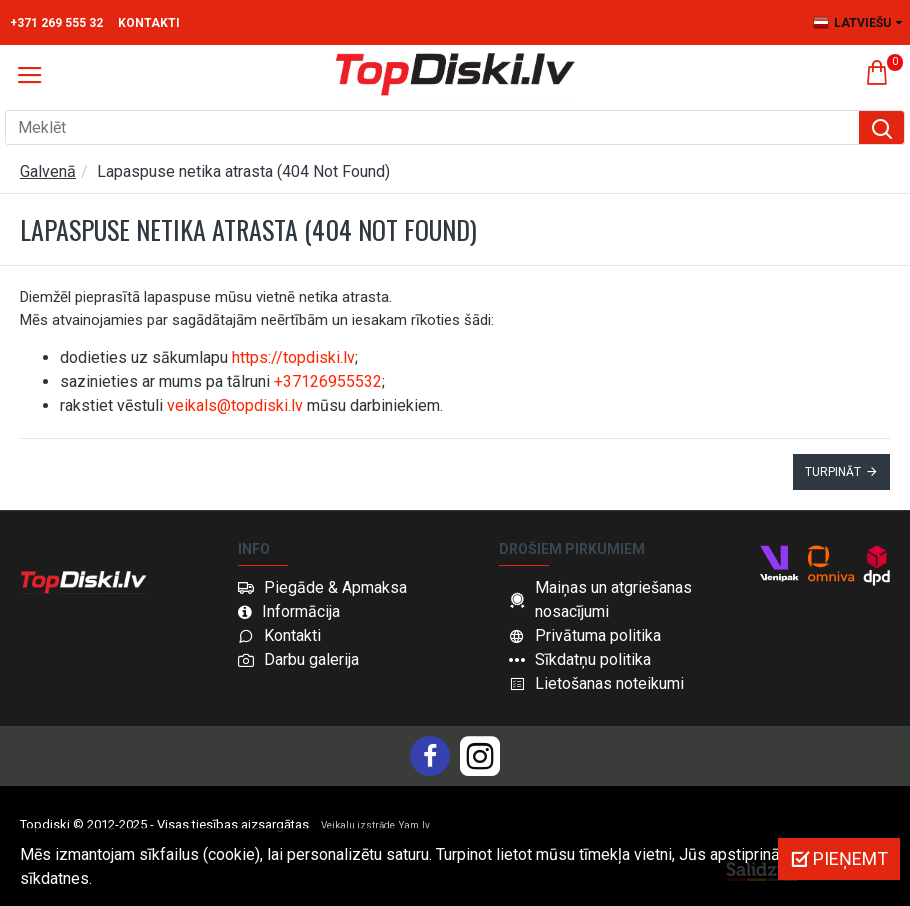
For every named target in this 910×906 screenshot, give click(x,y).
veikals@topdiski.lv (235, 405)
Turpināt (833, 472)
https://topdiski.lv (293, 357)
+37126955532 (328, 381)
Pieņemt (850, 858)
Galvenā (48, 171)
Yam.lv (414, 825)
